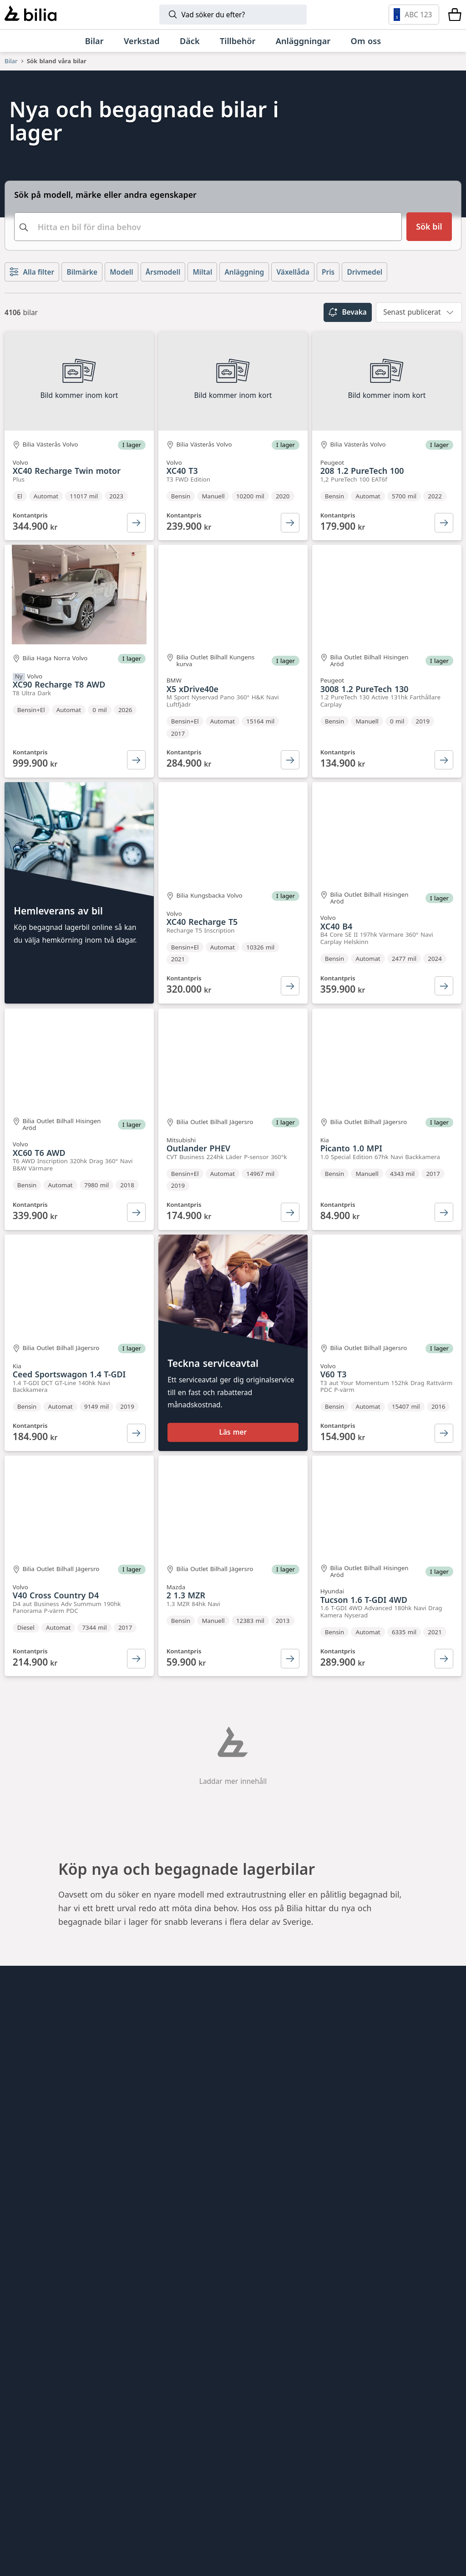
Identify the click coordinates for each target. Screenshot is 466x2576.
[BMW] (251, 2419)
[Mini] (307, 2419)
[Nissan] (100, 2515)
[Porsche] (242, 2515)
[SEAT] (324, 2467)
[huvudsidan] (435, 2014)
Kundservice (28, 2075)
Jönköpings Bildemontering (214, 2121)
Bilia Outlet (183, 2044)
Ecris (170, 2137)
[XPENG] (388, 2467)
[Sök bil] (429, 226)
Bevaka (348, 312)
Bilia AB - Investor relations (214, 2028)
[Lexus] (164, 2515)
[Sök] (232, 15)
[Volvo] (65, 2419)
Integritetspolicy (36, 2121)
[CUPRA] (269, 2467)
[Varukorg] (454, 15)
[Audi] (123, 2467)
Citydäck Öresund (195, 2152)
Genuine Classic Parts (203, 2168)
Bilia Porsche (186, 2075)
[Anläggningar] (303, 41)
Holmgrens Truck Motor (207, 2229)
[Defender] (399, 2515)
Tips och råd (28, 2059)
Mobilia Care (186, 2214)
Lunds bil (179, 2199)
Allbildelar (181, 2106)
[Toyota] (366, 2419)
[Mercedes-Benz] (416, 2419)
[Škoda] (200, 2467)
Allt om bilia (28, 2028)
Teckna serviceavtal (212, 1377)
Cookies (20, 2137)
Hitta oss (21, 2044)
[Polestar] (127, 2419)
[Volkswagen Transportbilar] (51, 2515)
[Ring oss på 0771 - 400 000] (56, 2347)
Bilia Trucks (183, 2245)
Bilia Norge (183, 2090)
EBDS (172, 2183)
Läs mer (233, 1450)
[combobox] (208, 226)
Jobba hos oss (31, 2090)
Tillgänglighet (31, 2152)
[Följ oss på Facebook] (447, 2237)
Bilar (11, 61)
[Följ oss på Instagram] (420, 2237)
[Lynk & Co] (189, 2419)
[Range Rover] (321, 2515)
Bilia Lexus (182, 2059)
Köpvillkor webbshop (45, 2106)
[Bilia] (30, 14)
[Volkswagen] (61, 2467)
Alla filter (32, 272)
